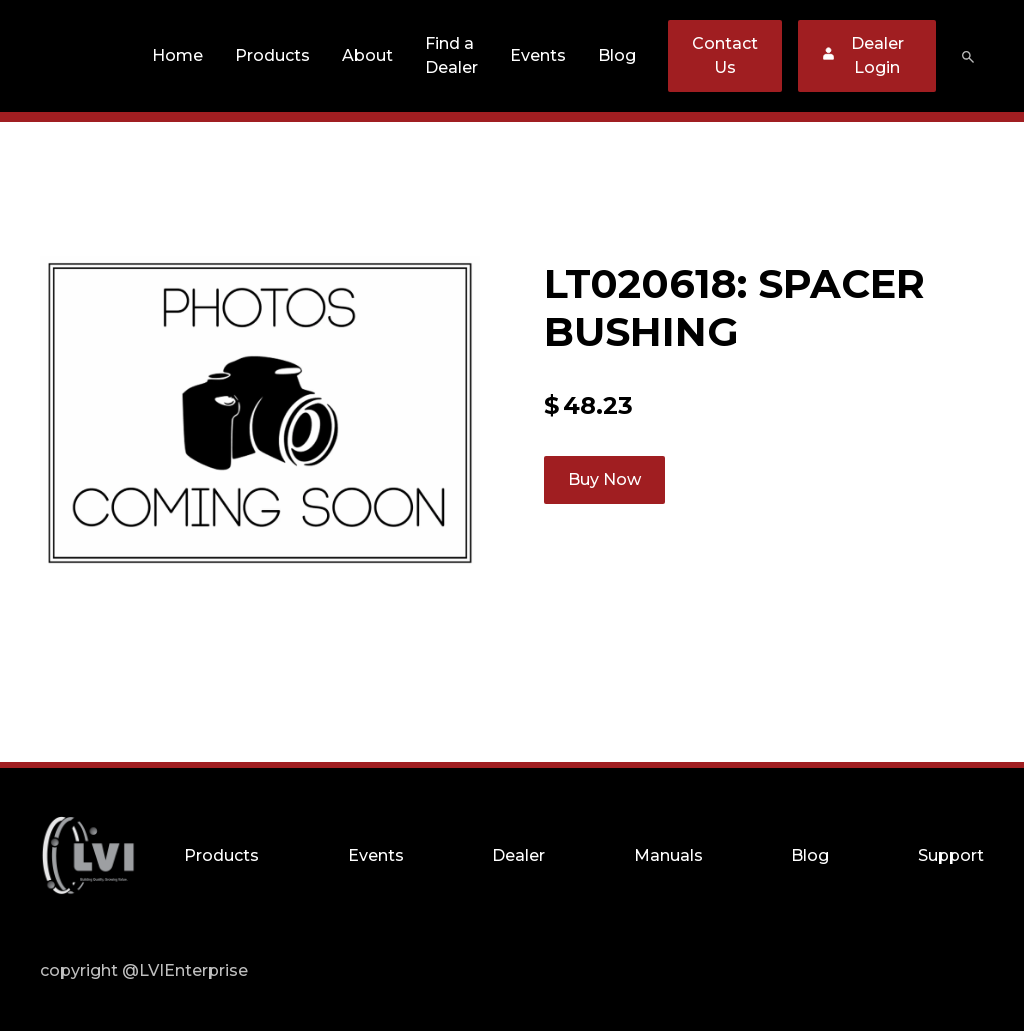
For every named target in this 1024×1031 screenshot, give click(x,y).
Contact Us (725, 55)
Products (272, 55)
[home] (88, 56)
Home (177, 55)
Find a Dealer (451, 55)
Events (538, 55)
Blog (617, 55)
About (367, 55)
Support (951, 855)
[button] (272, 56)
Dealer (518, 855)
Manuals (668, 855)
